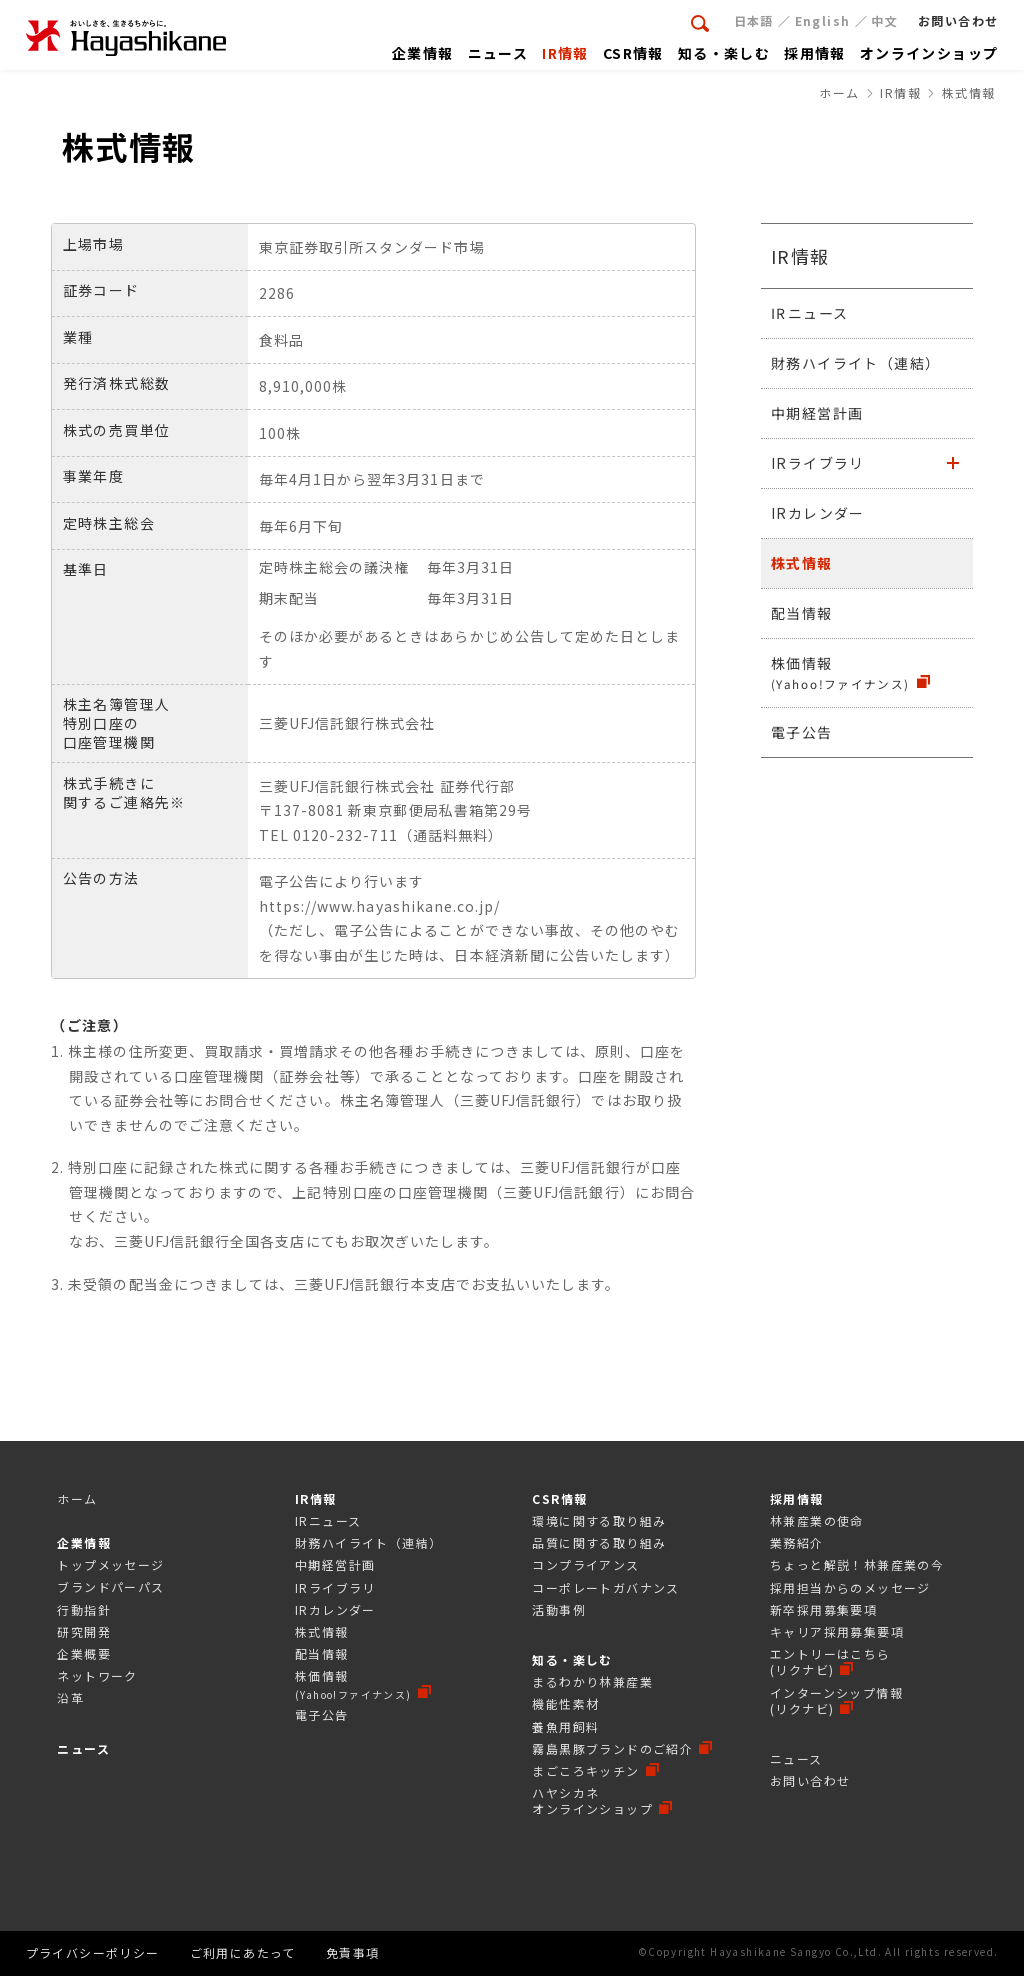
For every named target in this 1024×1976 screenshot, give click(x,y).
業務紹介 (797, 1542)
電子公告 (802, 731)
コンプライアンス (585, 1564)
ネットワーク (97, 1675)
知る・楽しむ (572, 1659)
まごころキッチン (585, 1770)
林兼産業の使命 (817, 1520)
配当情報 (802, 613)
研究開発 (84, 1631)
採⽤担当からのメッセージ (850, 1587)
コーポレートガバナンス (605, 1587)
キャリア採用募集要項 (837, 1631)
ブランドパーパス (110, 1586)
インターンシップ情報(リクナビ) (836, 1700)
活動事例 (559, 1609)
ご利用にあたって (243, 1952)
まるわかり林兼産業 (592, 1681)
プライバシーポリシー (93, 1952)
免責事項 (353, 1952)
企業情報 (84, 1542)
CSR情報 (559, 1498)
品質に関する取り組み (599, 1542)
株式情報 (802, 563)
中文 (884, 20)
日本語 (754, 20)
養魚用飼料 (565, 1726)
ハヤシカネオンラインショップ (592, 1800)
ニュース (83, 1748)
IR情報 (800, 256)
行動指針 (84, 1609)
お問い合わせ (810, 1780)
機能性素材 (565, 1703)
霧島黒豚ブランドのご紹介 (612, 1748)
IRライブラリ (818, 463)
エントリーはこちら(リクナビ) (830, 1661)
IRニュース (809, 313)
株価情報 (840, 672)
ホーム (77, 1498)
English (823, 20)
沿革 (70, 1697)
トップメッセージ (110, 1564)
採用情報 (797, 1498)
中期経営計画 (817, 413)
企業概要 (84, 1653)
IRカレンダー (818, 513)
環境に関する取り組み (599, 1520)
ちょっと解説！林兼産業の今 (857, 1564)
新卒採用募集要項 (823, 1609)
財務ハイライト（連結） (855, 363)
